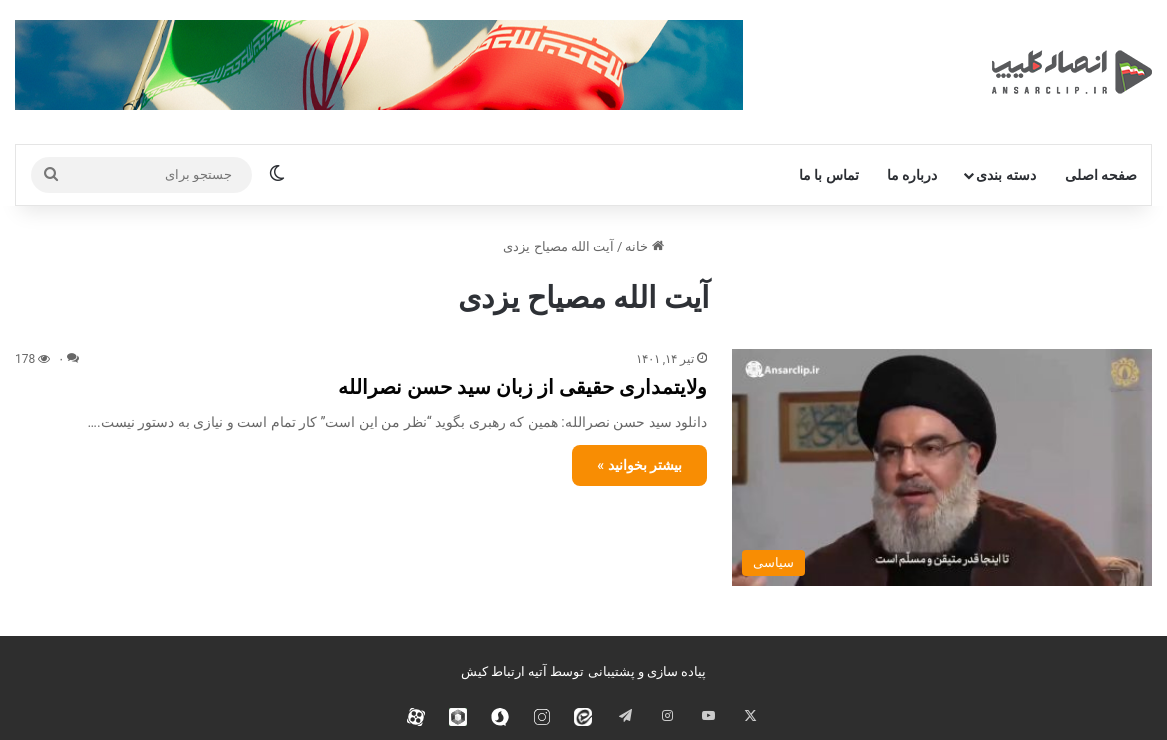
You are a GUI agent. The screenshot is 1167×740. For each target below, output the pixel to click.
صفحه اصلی (1101, 175)
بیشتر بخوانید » (639, 465)
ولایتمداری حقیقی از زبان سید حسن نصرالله (522, 387)
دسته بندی (1005, 175)
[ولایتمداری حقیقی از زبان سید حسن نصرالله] (942, 467)
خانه (644, 246)
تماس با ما (829, 175)
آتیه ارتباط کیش (504, 671)
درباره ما (912, 175)
